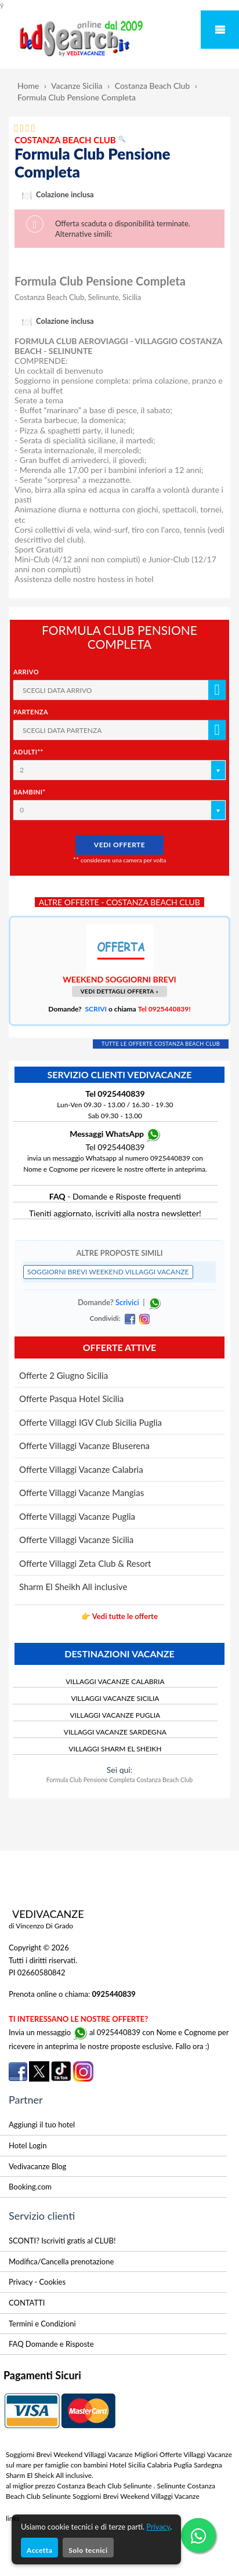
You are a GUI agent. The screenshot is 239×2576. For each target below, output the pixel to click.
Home (28, 86)
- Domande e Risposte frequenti (115, 1196)
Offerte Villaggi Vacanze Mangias (81, 1492)
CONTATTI (27, 2302)
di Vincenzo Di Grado (41, 1925)
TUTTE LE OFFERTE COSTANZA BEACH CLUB (161, 1043)
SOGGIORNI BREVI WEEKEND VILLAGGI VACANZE (108, 1271)
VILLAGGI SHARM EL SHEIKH (114, 1748)
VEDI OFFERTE (119, 844)
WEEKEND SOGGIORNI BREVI (119, 979)
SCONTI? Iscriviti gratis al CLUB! (62, 2240)
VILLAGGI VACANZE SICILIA (115, 1698)
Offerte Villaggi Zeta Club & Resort (85, 1563)
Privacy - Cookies (37, 2281)
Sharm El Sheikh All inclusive (73, 1586)
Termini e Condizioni (42, 2323)
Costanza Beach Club (152, 86)
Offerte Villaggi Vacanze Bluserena (84, 1445)
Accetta (39, 2550)
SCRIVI (96, 1009)
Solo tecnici (87, 2550)
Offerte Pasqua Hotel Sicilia (71, 1398)
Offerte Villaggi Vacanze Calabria (81, 1469)
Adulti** (28, 752)
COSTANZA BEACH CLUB (70, 140)
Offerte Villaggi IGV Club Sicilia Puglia (90, 1422)
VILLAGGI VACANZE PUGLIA (115, 1715)
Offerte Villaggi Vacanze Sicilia (76, 1539)
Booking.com (30, 2186)
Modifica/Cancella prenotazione (61, 2261)
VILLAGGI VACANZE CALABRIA (115, 1681)
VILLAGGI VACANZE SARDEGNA (115, 1732)
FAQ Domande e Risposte (51, 2344)
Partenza (30, 712)
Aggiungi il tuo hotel (42, 2124)
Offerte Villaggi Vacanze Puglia (77, 1516)
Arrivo (26, 671)
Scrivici (127, 1302)
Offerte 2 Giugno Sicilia (63, 1375)
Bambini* (29, 792)
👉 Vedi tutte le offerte (119, 1616)
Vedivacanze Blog (37, 2166)
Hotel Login (27, 2145)
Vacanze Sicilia (77, 86)
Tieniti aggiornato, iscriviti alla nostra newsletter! (115, 1213)
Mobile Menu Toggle (220, 29)
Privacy (158, 2526)
